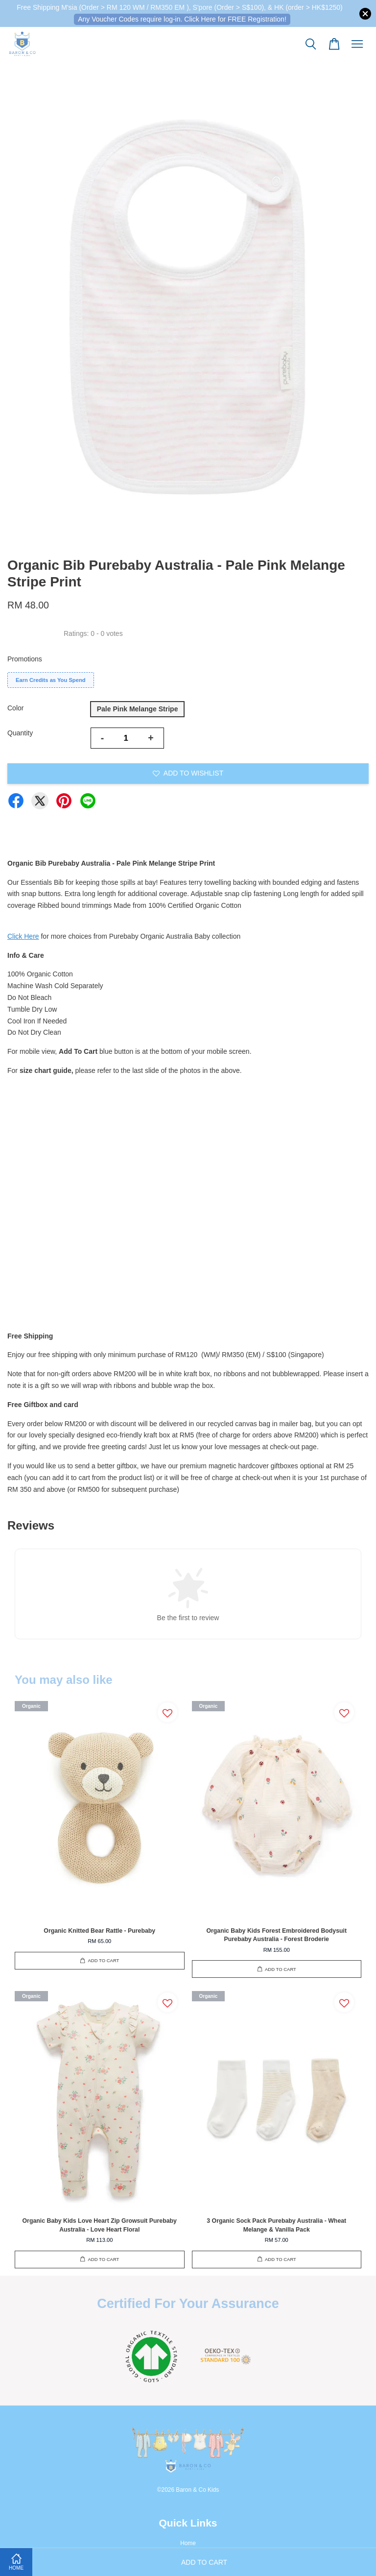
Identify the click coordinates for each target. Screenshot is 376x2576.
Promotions (24, 659)
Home (188, 2543)
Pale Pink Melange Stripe (137, 709)
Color (15, 708)
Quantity (20, 733)
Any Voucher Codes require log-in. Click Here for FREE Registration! (182, 19)
